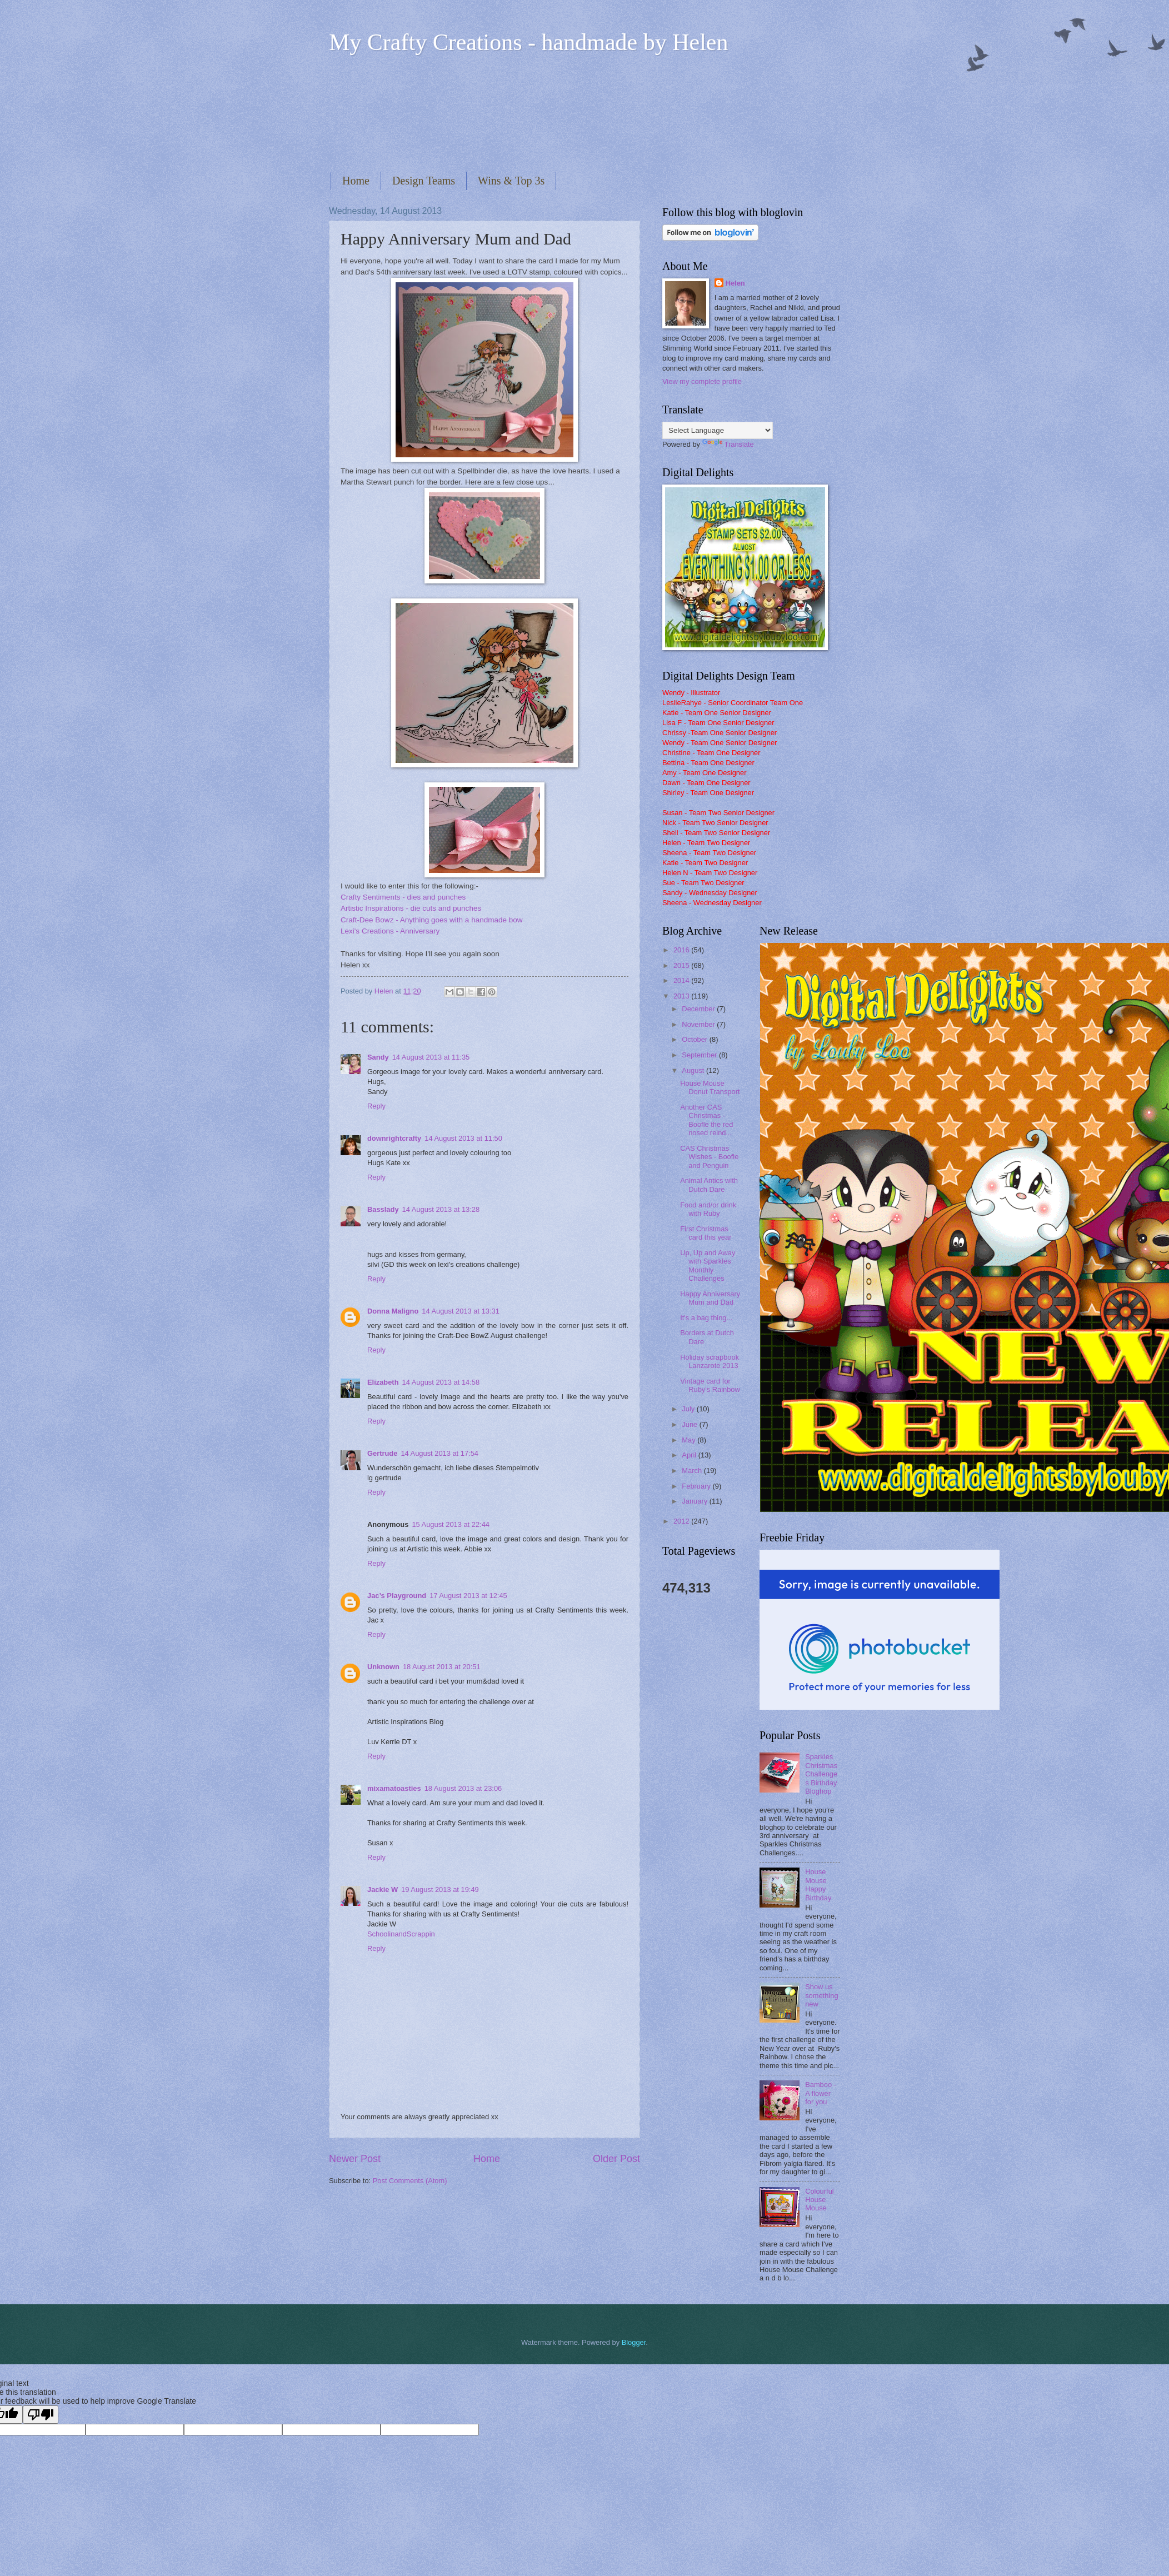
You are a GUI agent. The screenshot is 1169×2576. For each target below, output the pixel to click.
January (695, 1501)
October (695, 1039)
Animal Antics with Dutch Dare (709, 1184)
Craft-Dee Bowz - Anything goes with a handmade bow (432, 920)
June (691, 1424)
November (699, 1024)
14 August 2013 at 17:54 (439, 1453)
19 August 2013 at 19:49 (440, 1889)
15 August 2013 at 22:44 (450, 1524)
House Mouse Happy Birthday (818, 1884)
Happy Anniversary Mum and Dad (710, 1298)
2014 (682, 980)
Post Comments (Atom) (410, 2180)
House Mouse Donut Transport (710, 1087)
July (689, 1409)
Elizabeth (383, 1382)
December (699, 1009)
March (692, 1470)
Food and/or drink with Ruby (708, 1209)
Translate (728, 444)
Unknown (383, 1667)
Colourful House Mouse (819, 2200)
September (700, 1055)
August (694, 1070)
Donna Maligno (392, 1311)
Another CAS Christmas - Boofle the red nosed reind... (706, 1120)
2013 (682, 996)
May (689, 1440)
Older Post (616, 2158)
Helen (735, 283)
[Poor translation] (40, 2414)
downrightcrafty (394, 1138)
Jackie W (382, 1889)
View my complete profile (702, 381)
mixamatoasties (394, 1788)
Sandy (378, 1057)
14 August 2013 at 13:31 (460, 1311)
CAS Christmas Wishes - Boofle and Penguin (709, 1157)
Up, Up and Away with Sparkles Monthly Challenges (707, 1265)
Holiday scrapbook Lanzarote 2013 (709, 1361)
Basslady (383, 1209)
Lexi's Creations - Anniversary (390, 931)
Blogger (634, 2342)
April (690, 1455)
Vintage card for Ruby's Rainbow (710, 1385)
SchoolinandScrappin (401, 1934)
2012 (682, 1521)
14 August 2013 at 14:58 (441, 1382)
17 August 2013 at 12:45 (468, 1595)
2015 (682, 965)
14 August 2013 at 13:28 (441, 1209)
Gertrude (382, 1453)
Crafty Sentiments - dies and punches (403, 897)
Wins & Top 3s (511, 180)
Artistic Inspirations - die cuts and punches (411, 908)
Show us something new (821, 1995)
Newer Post (355, 2158)
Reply (376, 1106)
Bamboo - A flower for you (820, 2093)
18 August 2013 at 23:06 (463, 1788)
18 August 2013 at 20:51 (442, 1667)
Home (355, 180)
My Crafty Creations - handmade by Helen (528, 42)
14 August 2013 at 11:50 (463, 1138)
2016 (682, 950)
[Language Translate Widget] (717, 430)
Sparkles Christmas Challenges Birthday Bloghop (821, 1774)
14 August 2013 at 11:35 (431, 1057)
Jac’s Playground (396, 1595)
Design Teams (423, 180)
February (697, 1486)
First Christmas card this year (705, 1233)
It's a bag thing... (706, 1318)
